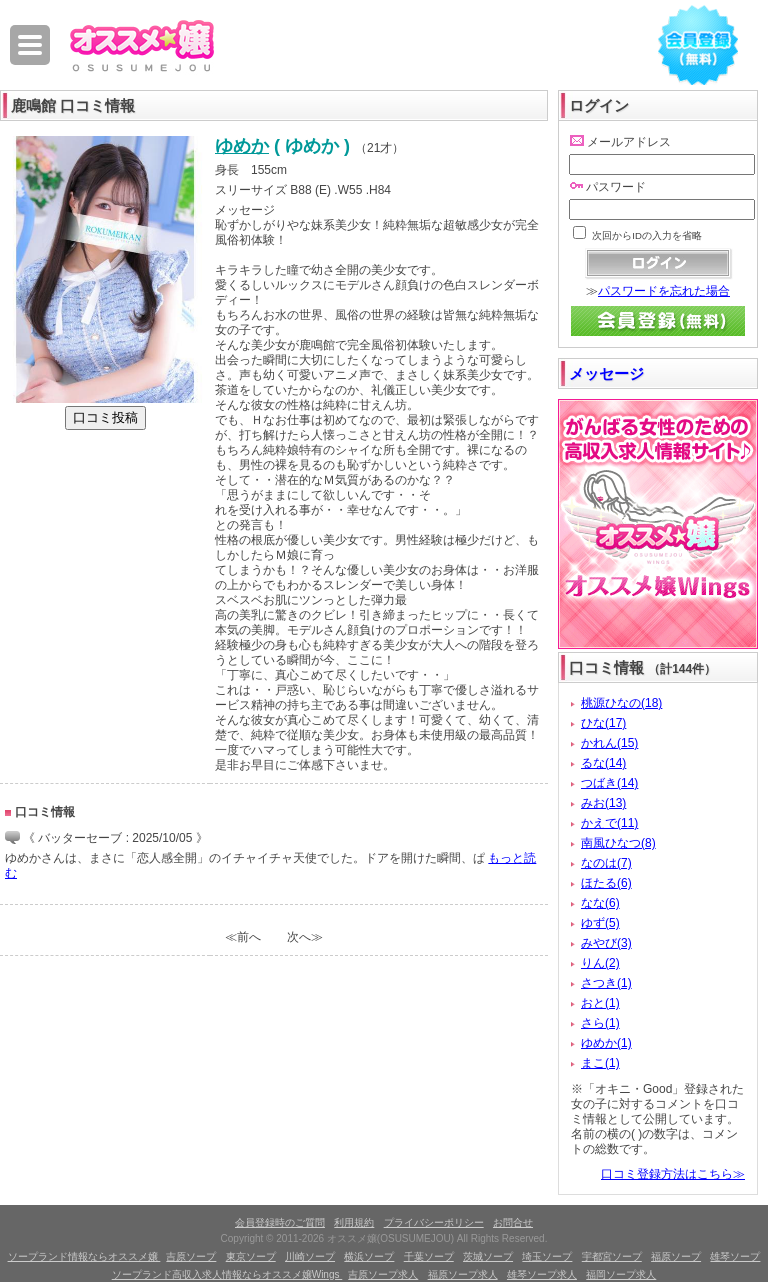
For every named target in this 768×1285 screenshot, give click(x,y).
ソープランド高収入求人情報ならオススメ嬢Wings (227, 1274)
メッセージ (606, 373)
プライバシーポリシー (434, 1222)
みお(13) (603, 803)
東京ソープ (251, 1256)
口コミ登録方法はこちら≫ (673, 1174)
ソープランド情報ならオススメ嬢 (84, 1256)
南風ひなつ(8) (618, 843)
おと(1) (600, 1003)
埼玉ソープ (547, 1256)
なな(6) (600, 903)
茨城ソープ (488, 1256)
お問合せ (513, 1222)
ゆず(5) (600, 923)
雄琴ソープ (735, 1256)
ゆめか (242, 146)
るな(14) (603, 763)
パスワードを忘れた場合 (664, 291)
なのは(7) (606, 863)
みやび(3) (606, 943)
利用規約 (354, 1222)
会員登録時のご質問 (280, 1222)
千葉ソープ (429, 1256)
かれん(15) (609, 743)
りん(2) (600, 963)
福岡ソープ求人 (621, 1274)
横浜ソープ (369, 1256)
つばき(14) (609, 783)
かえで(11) (609, 823)
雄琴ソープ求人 (542, 1274)
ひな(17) (603, 723)
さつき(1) (606, 983)
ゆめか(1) (606, 1043)
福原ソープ (676, 1256)
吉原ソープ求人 (383, 1274)
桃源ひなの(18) (621, 703)
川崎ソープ (310, 1256)
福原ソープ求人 (463, 1274)
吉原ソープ (191, 1256)
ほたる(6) (606, 883)
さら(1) (600, 1023)
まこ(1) (600, 1063)
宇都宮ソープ (612, 1256)
